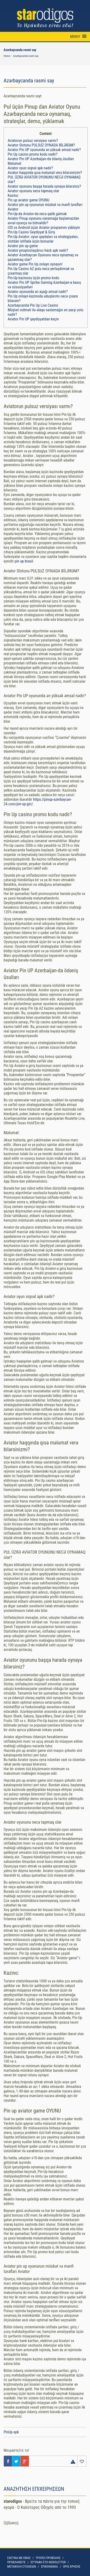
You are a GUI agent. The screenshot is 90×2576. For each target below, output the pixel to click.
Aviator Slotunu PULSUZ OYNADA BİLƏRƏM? (41, 145)
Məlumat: (15, 163)
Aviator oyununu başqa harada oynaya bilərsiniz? (44, 186)
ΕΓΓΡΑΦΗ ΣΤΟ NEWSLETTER (48, 2562)
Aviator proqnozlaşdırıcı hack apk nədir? (38, 250)
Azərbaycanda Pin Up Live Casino (33, 305)
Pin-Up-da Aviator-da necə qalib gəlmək (37, 214)
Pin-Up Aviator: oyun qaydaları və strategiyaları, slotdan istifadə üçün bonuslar (43, 239)
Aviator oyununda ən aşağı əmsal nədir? (38, 291)
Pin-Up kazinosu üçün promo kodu (33, 278)
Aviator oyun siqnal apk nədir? (30, 168)
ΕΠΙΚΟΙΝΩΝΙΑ (49, 2566)
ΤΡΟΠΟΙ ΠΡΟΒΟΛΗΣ (48, 2558)
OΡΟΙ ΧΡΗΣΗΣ (71, 2566)
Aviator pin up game (23, 246)
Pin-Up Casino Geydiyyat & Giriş (31, 232)
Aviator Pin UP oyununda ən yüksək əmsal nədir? (44, 149)
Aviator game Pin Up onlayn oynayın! (35, 264)
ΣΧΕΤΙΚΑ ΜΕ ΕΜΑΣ (18, 2558)
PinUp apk (11, 2432)
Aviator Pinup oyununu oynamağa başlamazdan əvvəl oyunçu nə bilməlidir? (43, 220)
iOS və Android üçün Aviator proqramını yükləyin (44, 227)
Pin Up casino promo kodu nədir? (32, 154)
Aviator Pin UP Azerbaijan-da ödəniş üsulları (41, 159)
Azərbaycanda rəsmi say (25, 56)
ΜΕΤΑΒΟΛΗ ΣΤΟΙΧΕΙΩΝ (21, 2566)
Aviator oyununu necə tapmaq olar (33, 191)
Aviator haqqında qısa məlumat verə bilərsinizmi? (45, 172)
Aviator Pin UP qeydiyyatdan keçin (33, 319)
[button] (75, 36)
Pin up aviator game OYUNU (28, 200)
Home (7, 56)
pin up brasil (24, 561)
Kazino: (13, 195)
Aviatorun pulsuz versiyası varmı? (33, 140)
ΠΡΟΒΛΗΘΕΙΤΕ (16, 2562)
